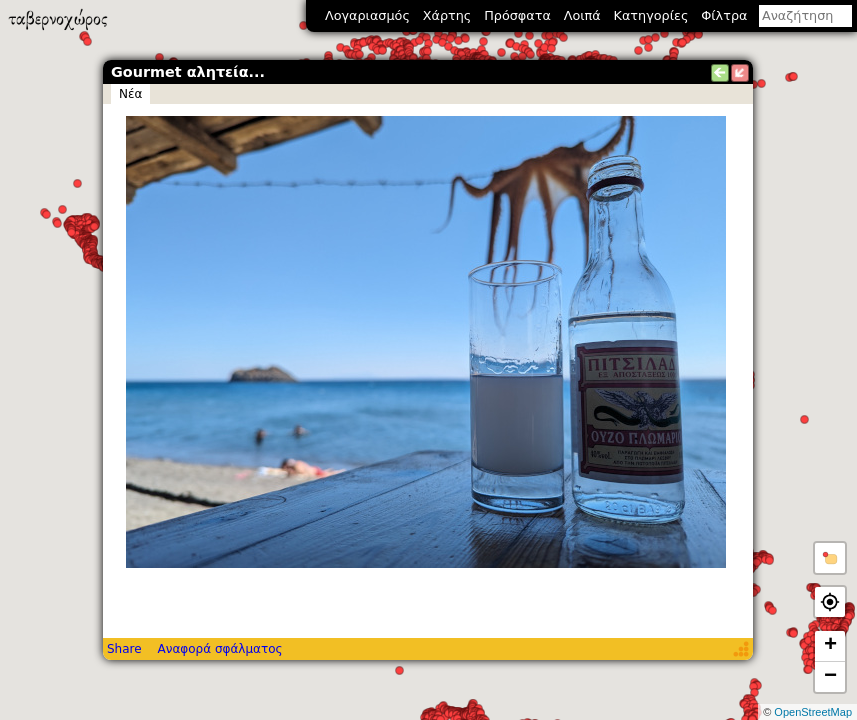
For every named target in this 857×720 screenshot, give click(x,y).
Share (124, 649)
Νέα (130, 94)
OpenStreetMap (813, 712)
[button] (830, 558)
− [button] (830, 677)
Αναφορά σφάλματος (219, 649)
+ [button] (830, 646)
